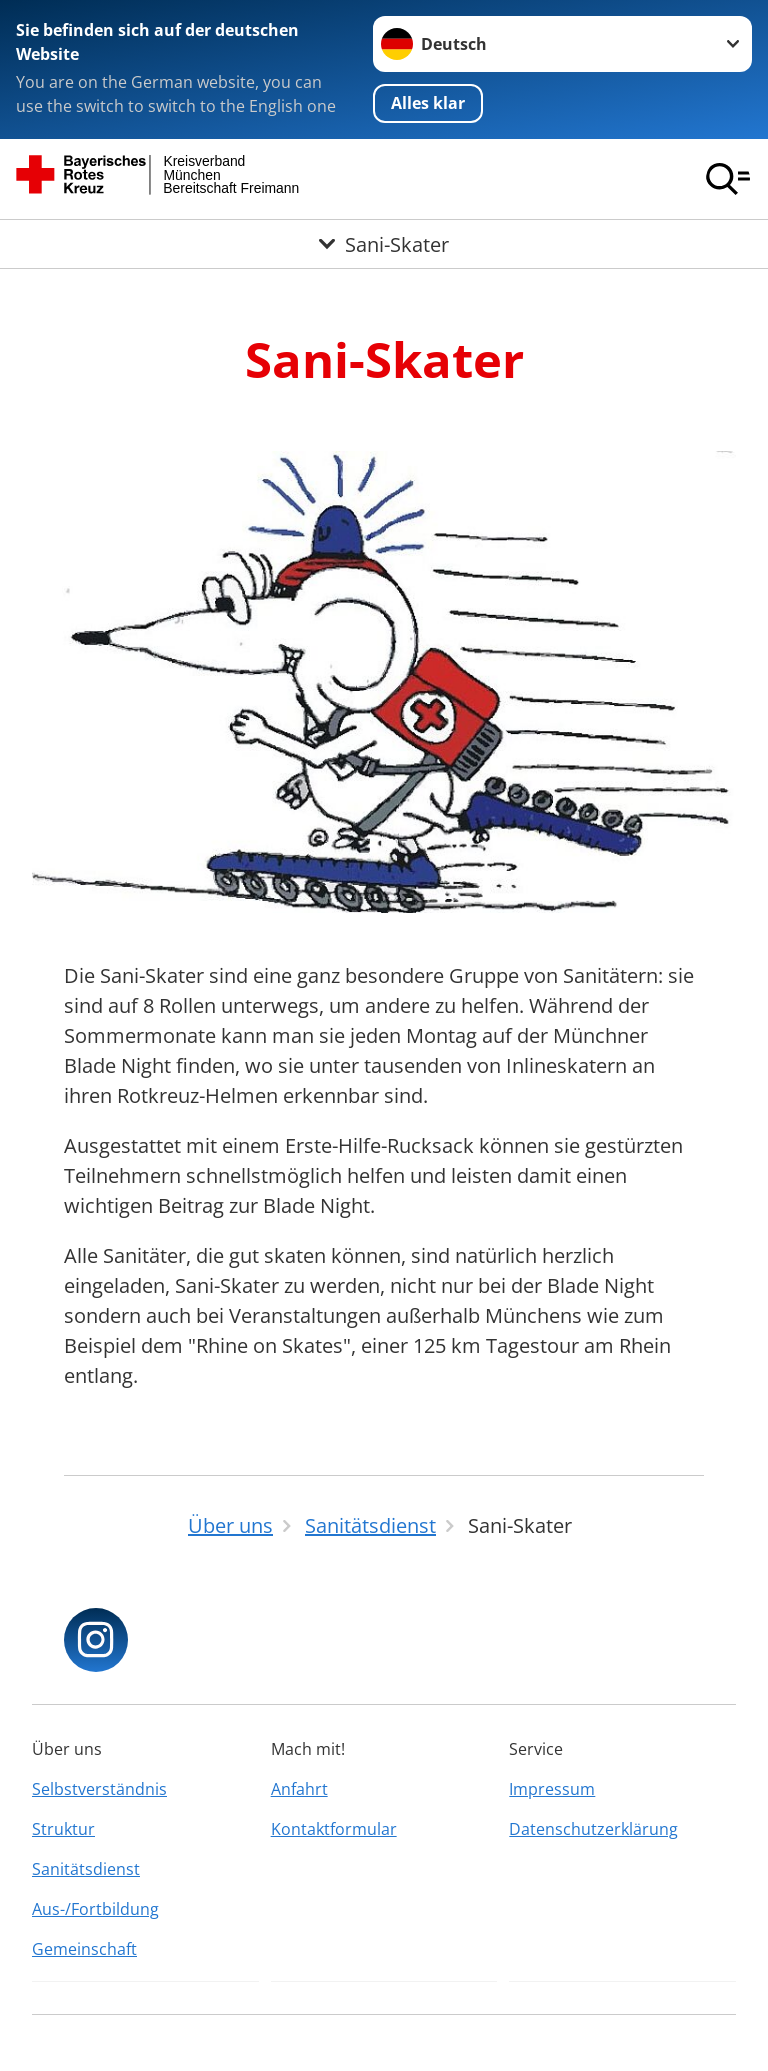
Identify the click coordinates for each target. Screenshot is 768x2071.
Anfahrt (299, 1789)
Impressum (552, 1789)
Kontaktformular (334, 1829)
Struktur (63, 1829)
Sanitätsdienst (86, 1869)
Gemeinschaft (84, 1949)
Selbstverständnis (99, 1789)
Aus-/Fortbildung (95, 1909)
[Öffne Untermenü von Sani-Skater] (384, 244)
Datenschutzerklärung (593, 1829)
